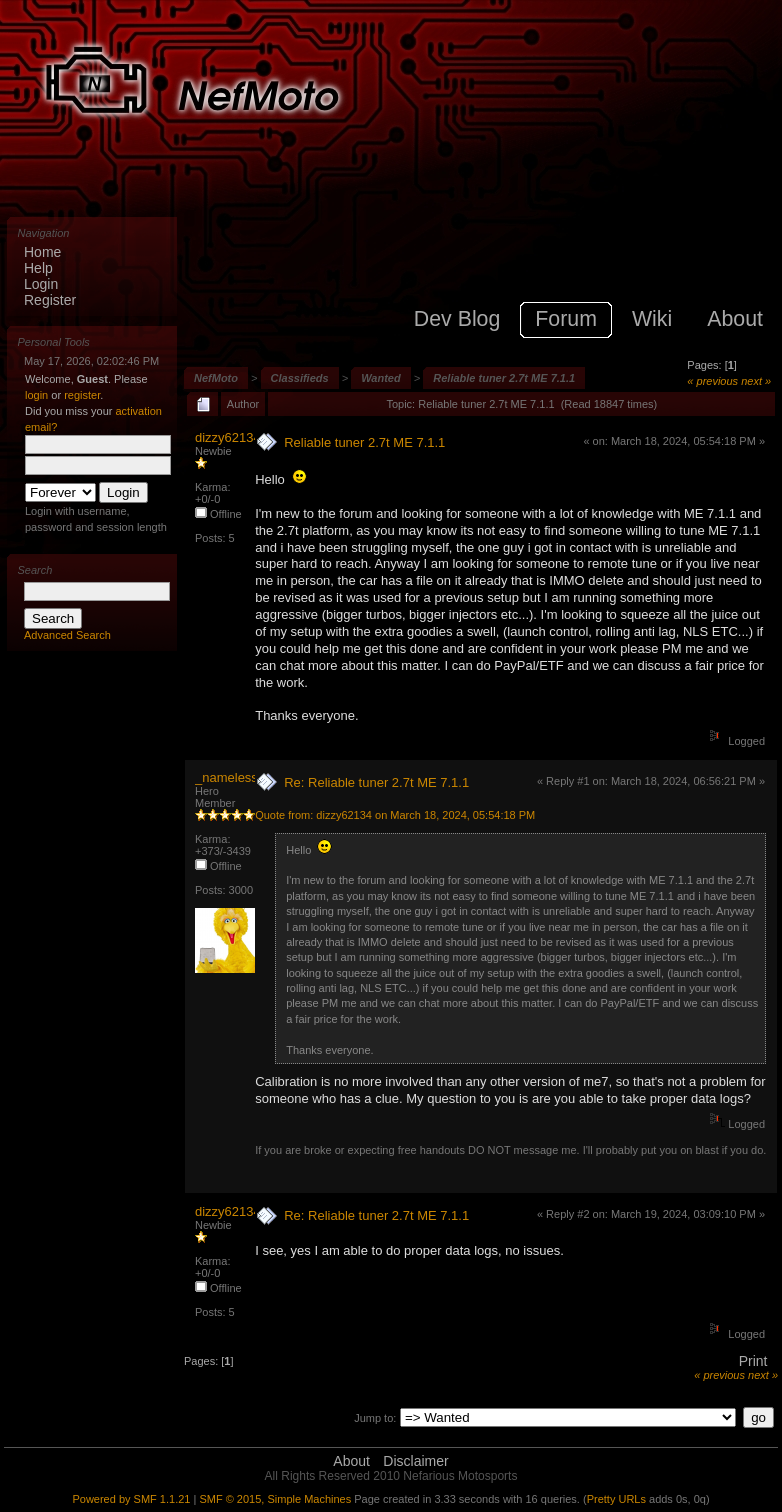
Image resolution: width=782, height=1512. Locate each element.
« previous (712, 381)
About (351, 1461)
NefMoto (216, 378)
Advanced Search (67, 635)
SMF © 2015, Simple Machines (275, 1499)
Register (50, 300)
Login (41, 284)
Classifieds (300, 378)
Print (753, 1361)
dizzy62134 (228, 437)
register (82, 395)
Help (38, 268)
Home (42, 252)
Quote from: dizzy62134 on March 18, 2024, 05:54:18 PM (395, 815)
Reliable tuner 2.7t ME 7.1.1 (504, 378)
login (36, 395)
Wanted (381, 378)
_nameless (226, 777)
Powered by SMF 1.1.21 (131, 1499)
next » (756, 381)
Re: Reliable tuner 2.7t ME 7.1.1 (376, 782)
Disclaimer (415, 1461)
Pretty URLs (616, 1499)
